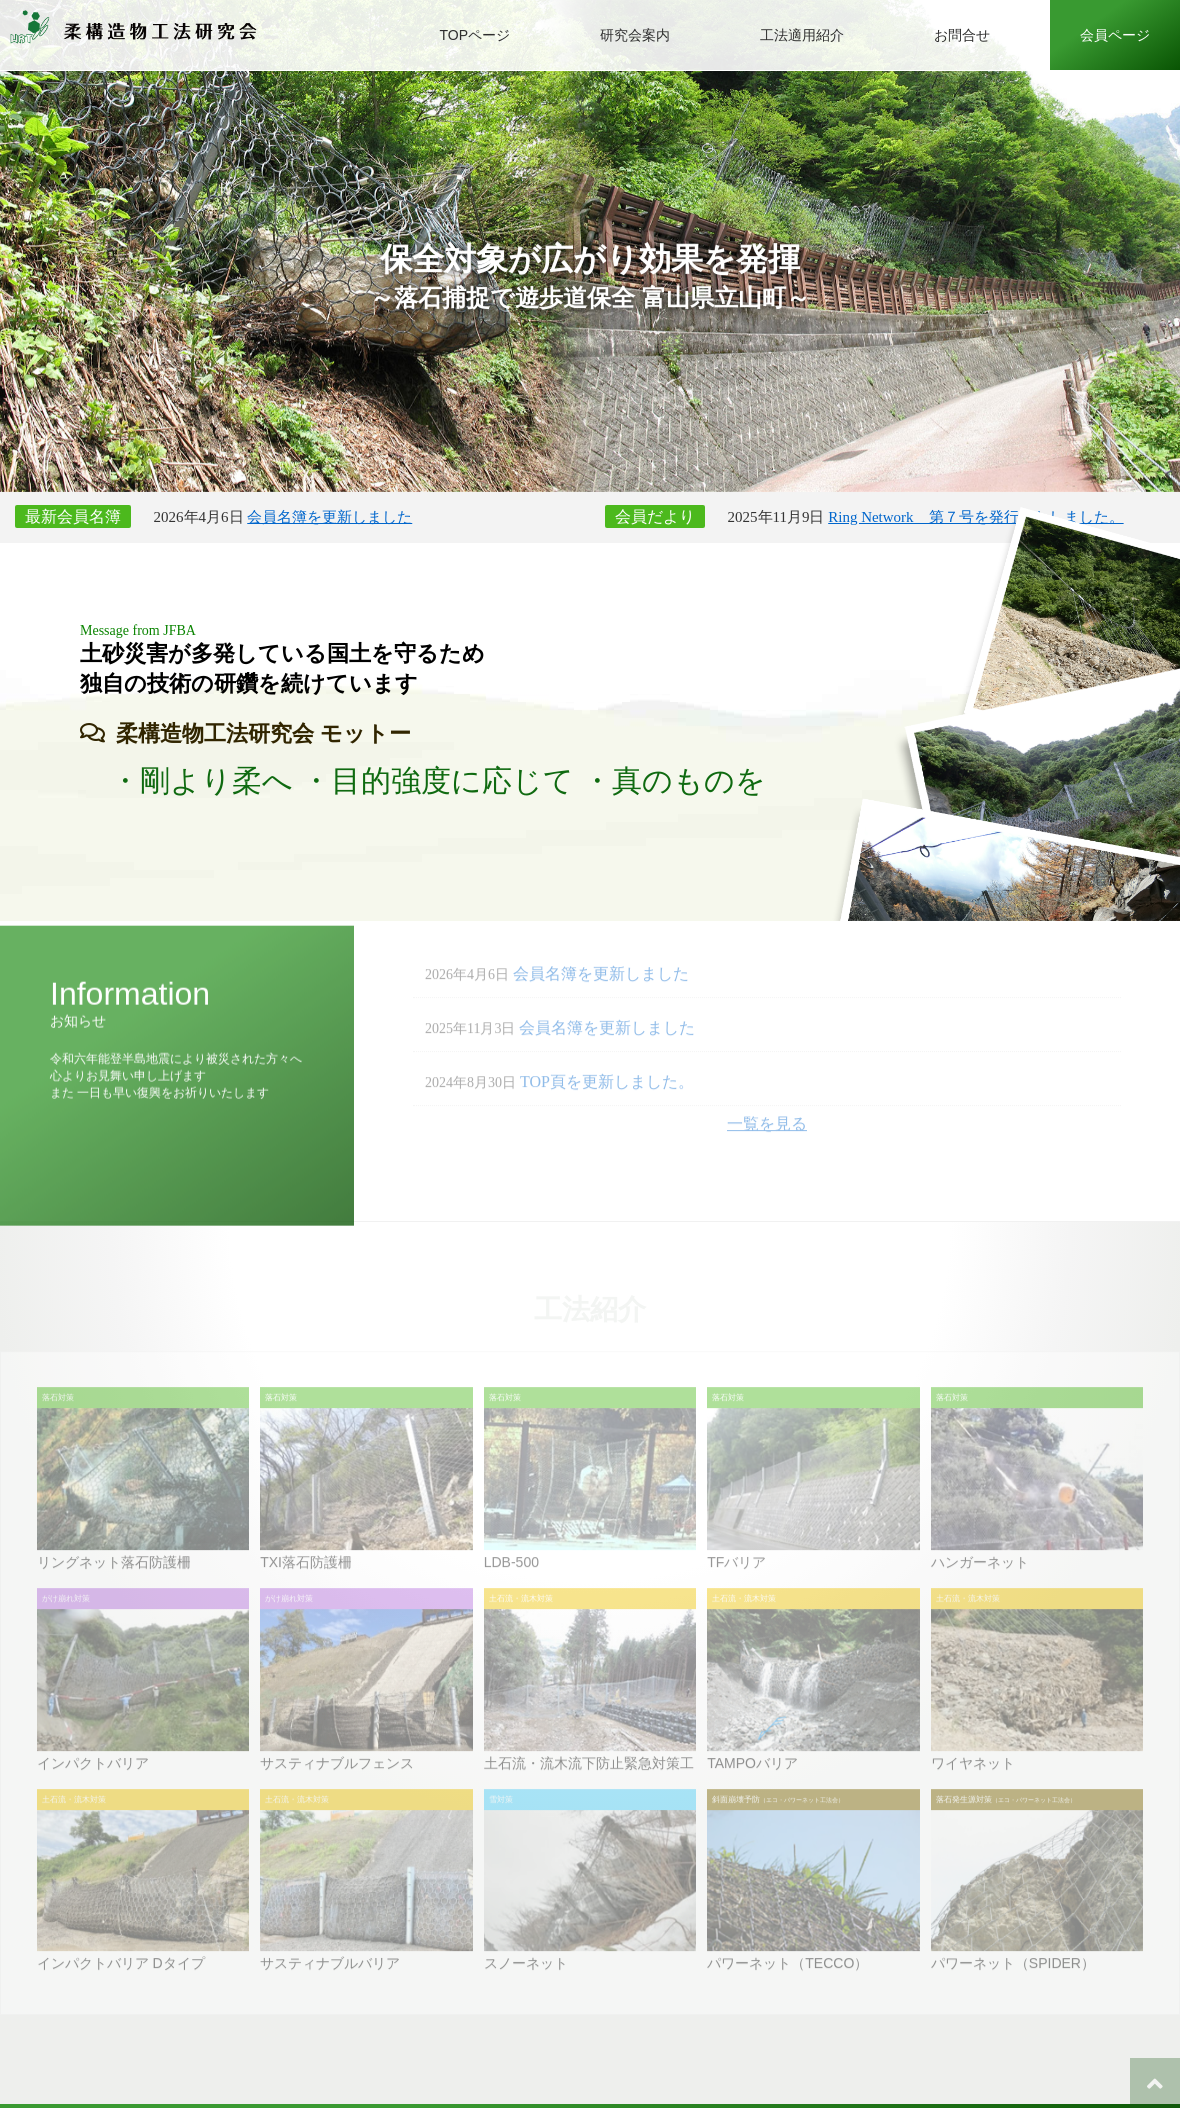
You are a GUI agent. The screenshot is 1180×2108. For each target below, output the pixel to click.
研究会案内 (635, 35)
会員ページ (1115, 35)
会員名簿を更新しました (329, 517)
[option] (590, 246)
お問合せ (962, 35)
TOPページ (474, 35)
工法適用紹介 (802, 35)
